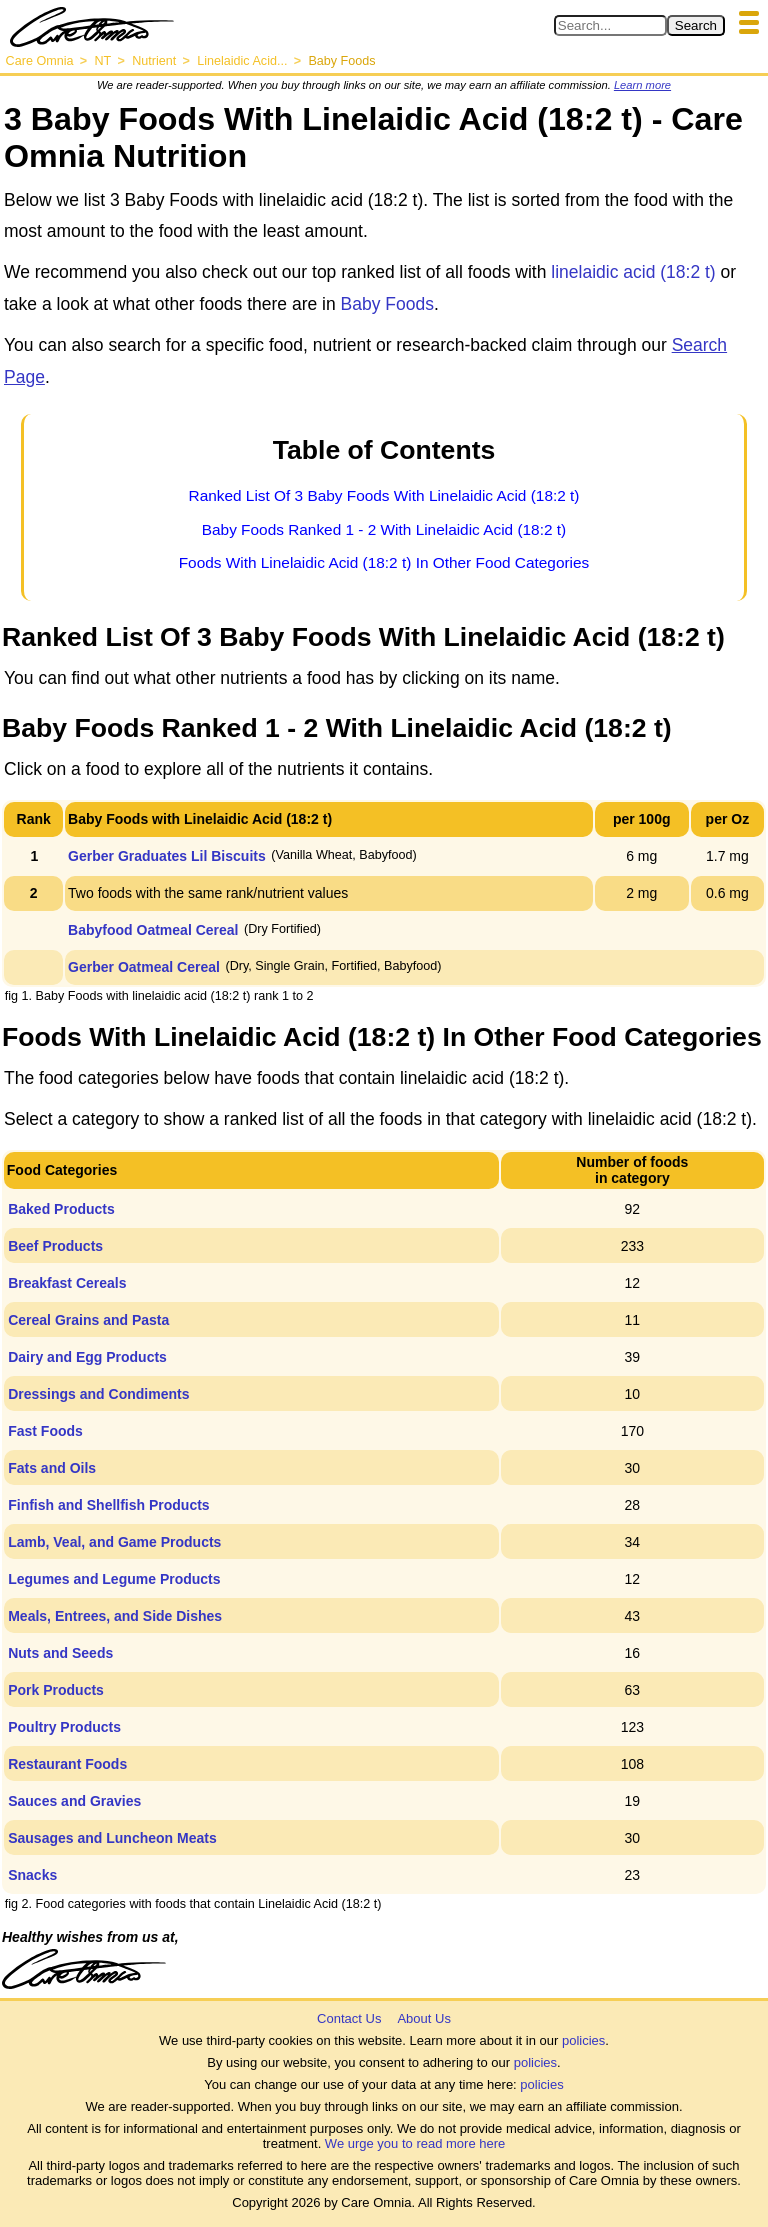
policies (583, 2040)
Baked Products (61, 1209)
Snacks (32, 1875)
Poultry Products (64, 1727)
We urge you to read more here (415, 2143)
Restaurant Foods (67, 1764)
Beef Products (55, 1246)
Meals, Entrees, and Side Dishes (115, 1616)
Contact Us (349, 2018)
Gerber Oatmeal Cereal (144, 967)
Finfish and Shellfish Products (108, 1505)
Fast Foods (45, 1431)
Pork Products (56, 1690)
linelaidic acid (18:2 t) (633, 272)
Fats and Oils (52, 1468)
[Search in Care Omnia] (610, 25)
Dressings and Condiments (98, 1394)
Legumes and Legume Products (114, 1579)
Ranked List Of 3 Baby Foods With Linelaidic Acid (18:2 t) (384, 495)
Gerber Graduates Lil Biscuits (167, 856)
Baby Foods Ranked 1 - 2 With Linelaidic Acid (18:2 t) (384, 529)
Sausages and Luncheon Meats (112, 1838)
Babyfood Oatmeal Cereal (153, 930)
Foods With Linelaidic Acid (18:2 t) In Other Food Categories (384, 562)
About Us (423, 2018)
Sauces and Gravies (74, 1801)
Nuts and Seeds (60, 1653)
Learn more (642, 85)
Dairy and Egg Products (87, 1357)
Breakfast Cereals (67, 1283)
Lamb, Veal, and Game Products (114, 1542)
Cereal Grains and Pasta (88, 1320)
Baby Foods (387, 304)
